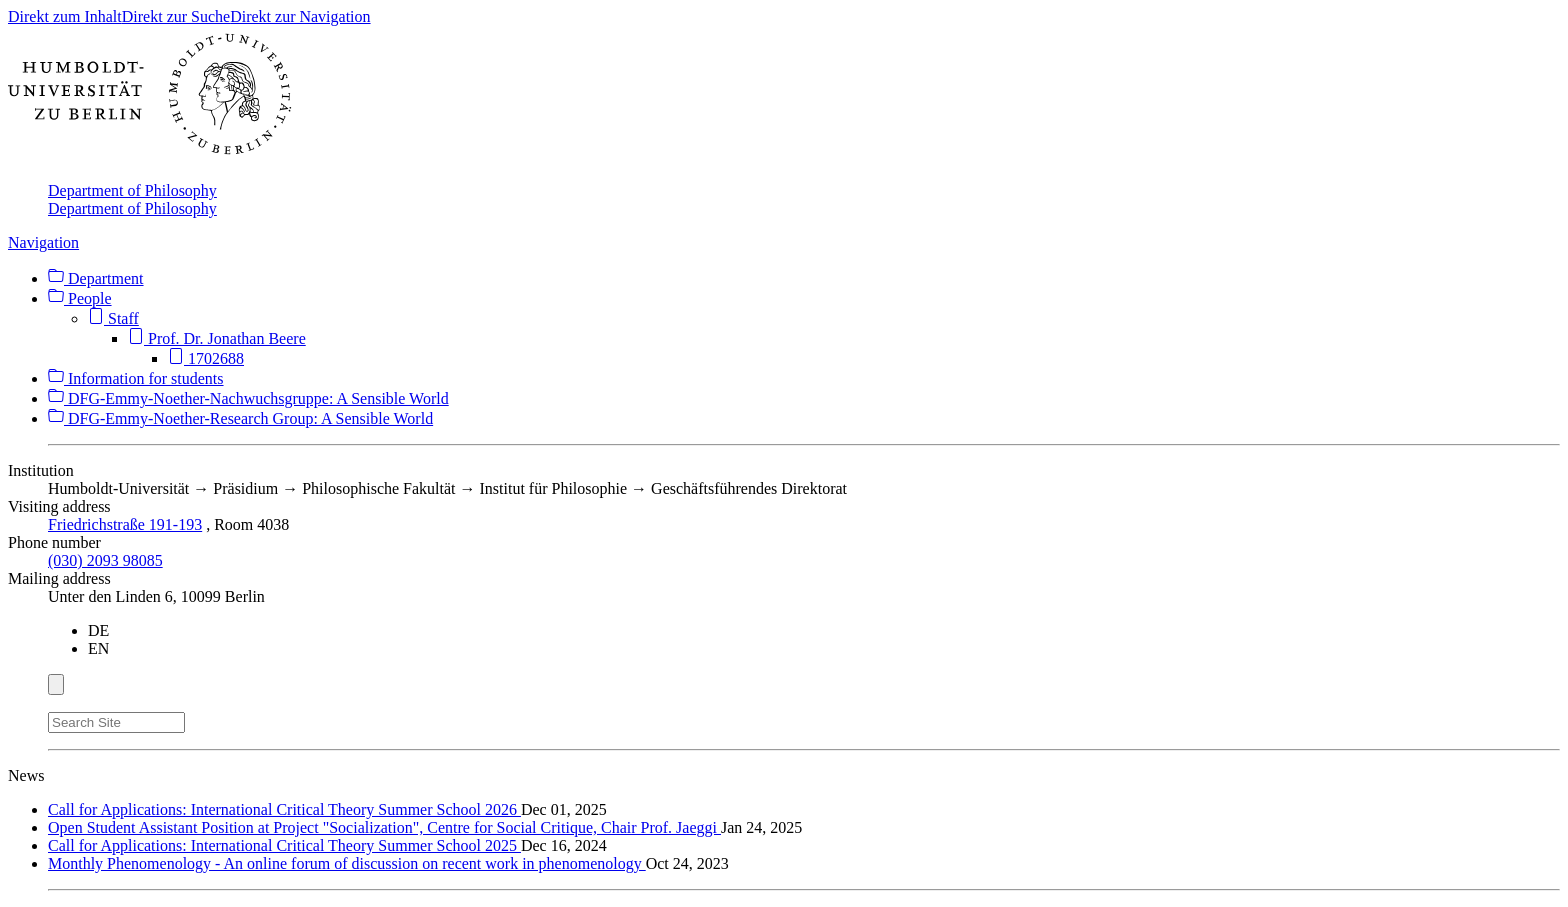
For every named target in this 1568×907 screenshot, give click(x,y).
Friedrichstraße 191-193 (125, 524)
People (80, 298)
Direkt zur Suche (176, 16)
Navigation (43, 242)
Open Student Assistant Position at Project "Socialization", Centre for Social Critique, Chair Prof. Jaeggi (384, 827)
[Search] (197, 719)
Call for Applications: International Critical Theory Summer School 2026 (284, 809)
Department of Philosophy (132, 190)
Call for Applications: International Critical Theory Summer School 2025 (284, 845)
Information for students (136, 378)
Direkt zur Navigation (300, 16)
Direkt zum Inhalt (65, 16)
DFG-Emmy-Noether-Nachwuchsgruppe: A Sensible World (248, 398)
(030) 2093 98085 (105, 560)
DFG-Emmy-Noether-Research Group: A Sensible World (240, 418)
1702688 (206, 358)
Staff (113, 318)
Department (96, 278)
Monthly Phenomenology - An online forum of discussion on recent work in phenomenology (347, 863)
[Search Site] (116, 722)
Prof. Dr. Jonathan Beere (217, 338)
